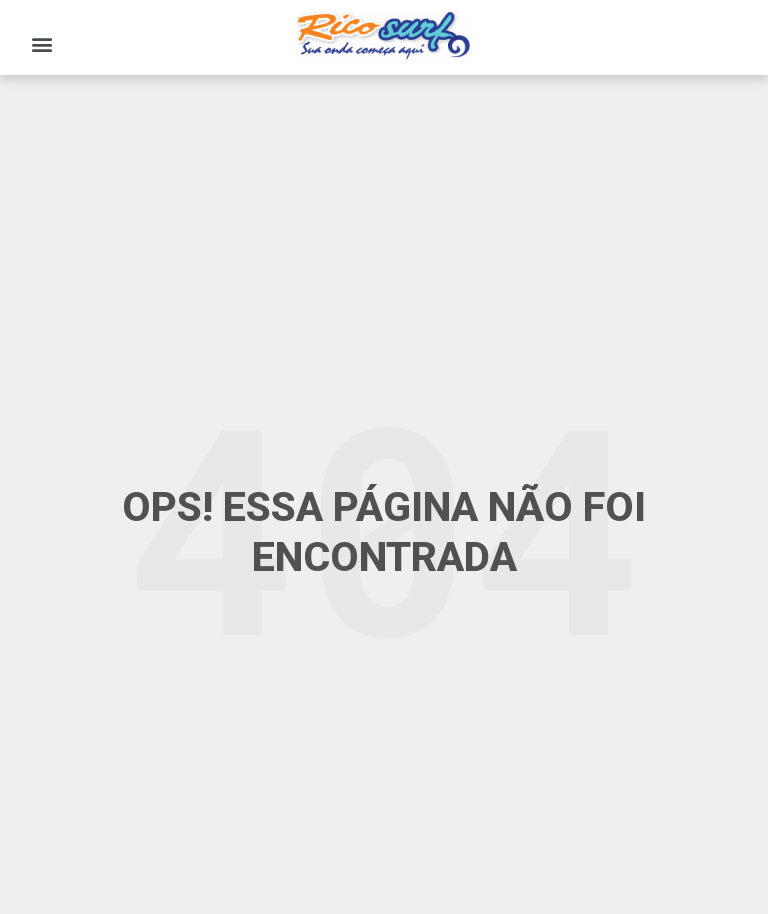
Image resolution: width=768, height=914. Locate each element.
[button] (41, 44)
